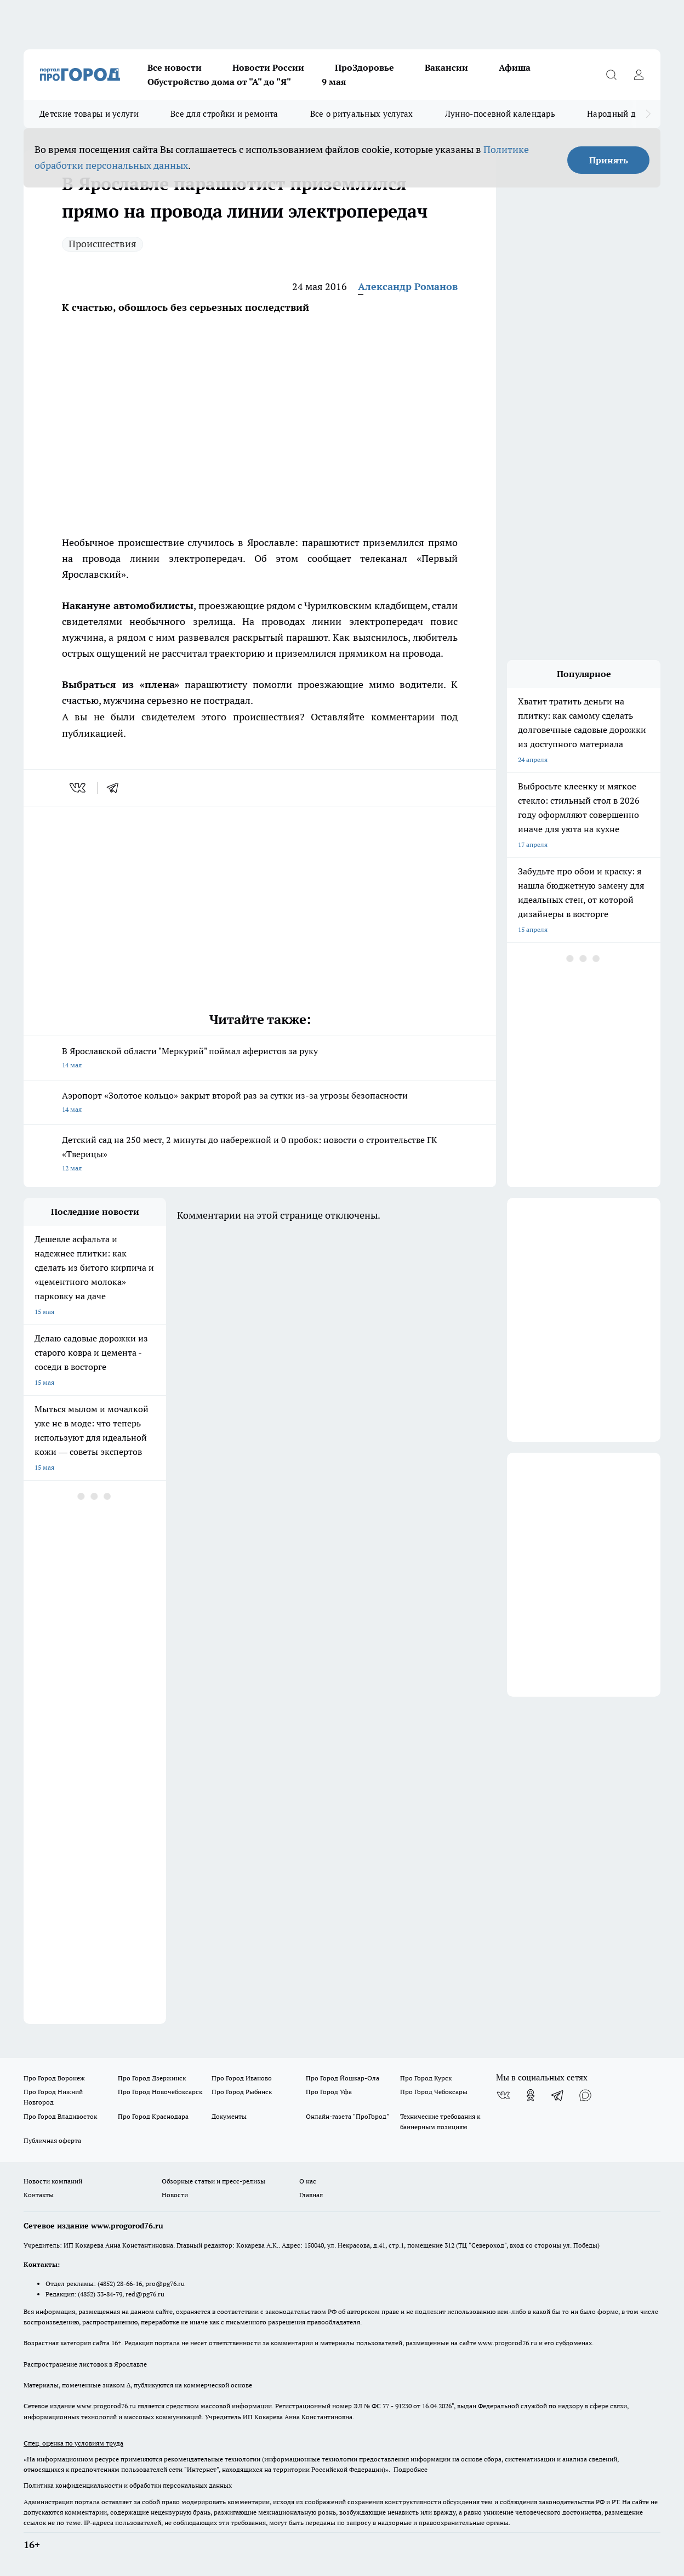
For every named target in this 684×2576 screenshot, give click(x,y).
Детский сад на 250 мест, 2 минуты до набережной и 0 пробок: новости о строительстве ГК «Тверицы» (260, 1154)
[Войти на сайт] (638, 75)
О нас (307, 2181)
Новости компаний (53, 2181)
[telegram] (116, 787)
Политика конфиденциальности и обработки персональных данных (128, 2485)
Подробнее (411, 2469)
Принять (608, 160)
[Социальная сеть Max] (585, 2095)
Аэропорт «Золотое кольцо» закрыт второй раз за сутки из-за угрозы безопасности (260, 1103)
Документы (229, 2116)
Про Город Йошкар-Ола (342, 2078)
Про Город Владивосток (60, 2116)
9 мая (334, 81)
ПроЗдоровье (364, 67)
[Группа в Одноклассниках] (530, 2095)
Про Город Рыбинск (242, 2092)
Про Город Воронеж (54, 2078)
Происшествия (102, 243)
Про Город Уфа (329, 2092)
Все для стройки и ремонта (224, 114)
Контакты (39, 2195)
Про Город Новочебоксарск (160, 2092)
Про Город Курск (426, 2078)
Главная (311, 2195)
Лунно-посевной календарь (500, 114)
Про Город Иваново (242, 2078)
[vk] (78, 787)
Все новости (174, 67)
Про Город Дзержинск (152, 2078)
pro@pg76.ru (165, 2283)
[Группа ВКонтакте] (503, 2095)
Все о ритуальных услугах (361, 114)
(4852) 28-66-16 (120, 2283)
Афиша (515, 67)
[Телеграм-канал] (558, 2095)
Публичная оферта (52, 2140)
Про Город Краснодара (153, 2116)
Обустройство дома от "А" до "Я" (219, 81)
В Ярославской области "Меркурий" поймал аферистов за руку (260, 1058)
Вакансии (446, 67)
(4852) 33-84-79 (100, 2294)
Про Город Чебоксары (434, 2092)
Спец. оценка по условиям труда (73, 2443)
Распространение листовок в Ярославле (85, 2364)
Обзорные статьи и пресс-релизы (213, 2181)
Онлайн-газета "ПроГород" (347, 2116)
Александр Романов (408, 286)
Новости (175, 2195)
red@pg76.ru (145, 2294)
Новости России (268, 67)
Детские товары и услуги (89, 114)
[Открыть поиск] (611, 75)
